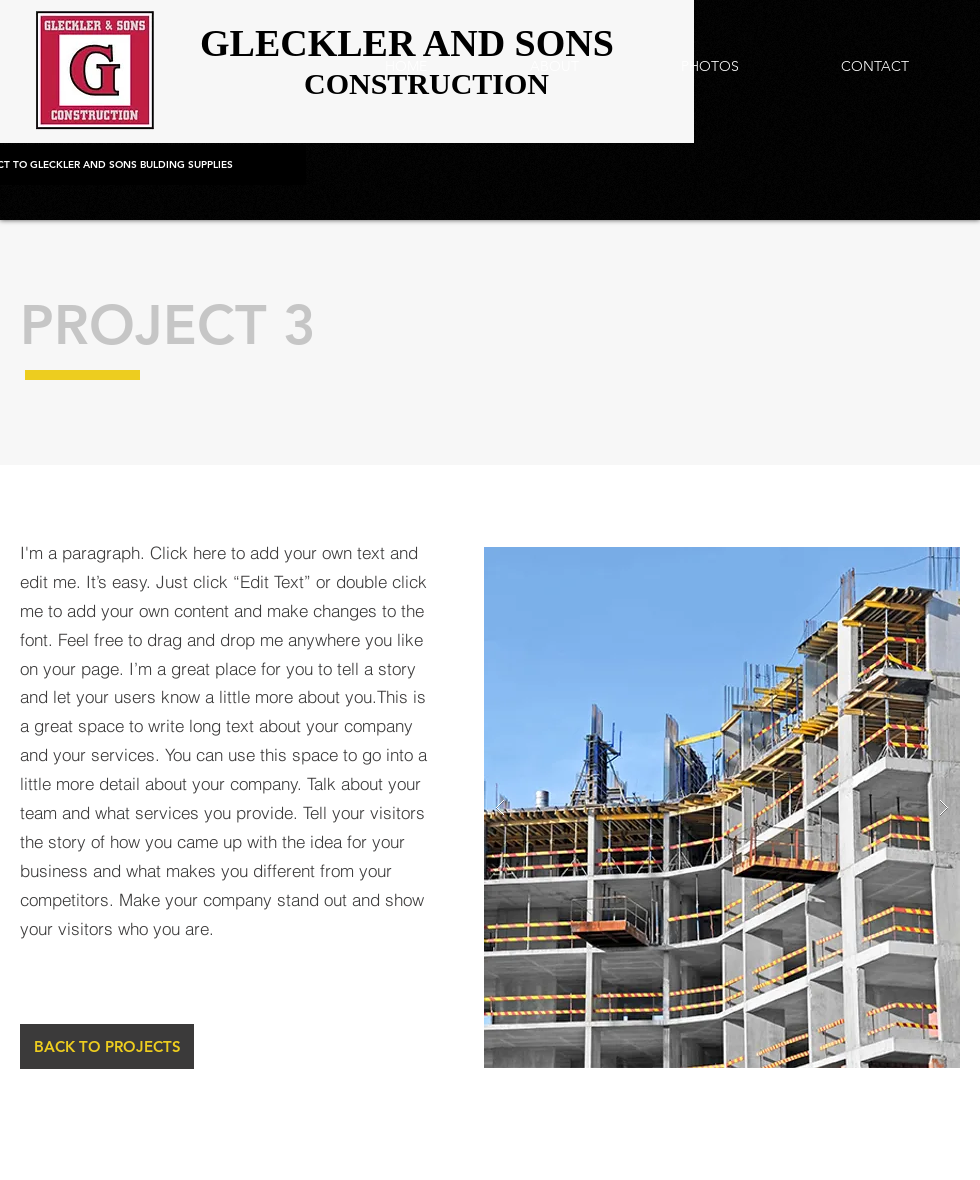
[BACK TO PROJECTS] (107, 1046)
